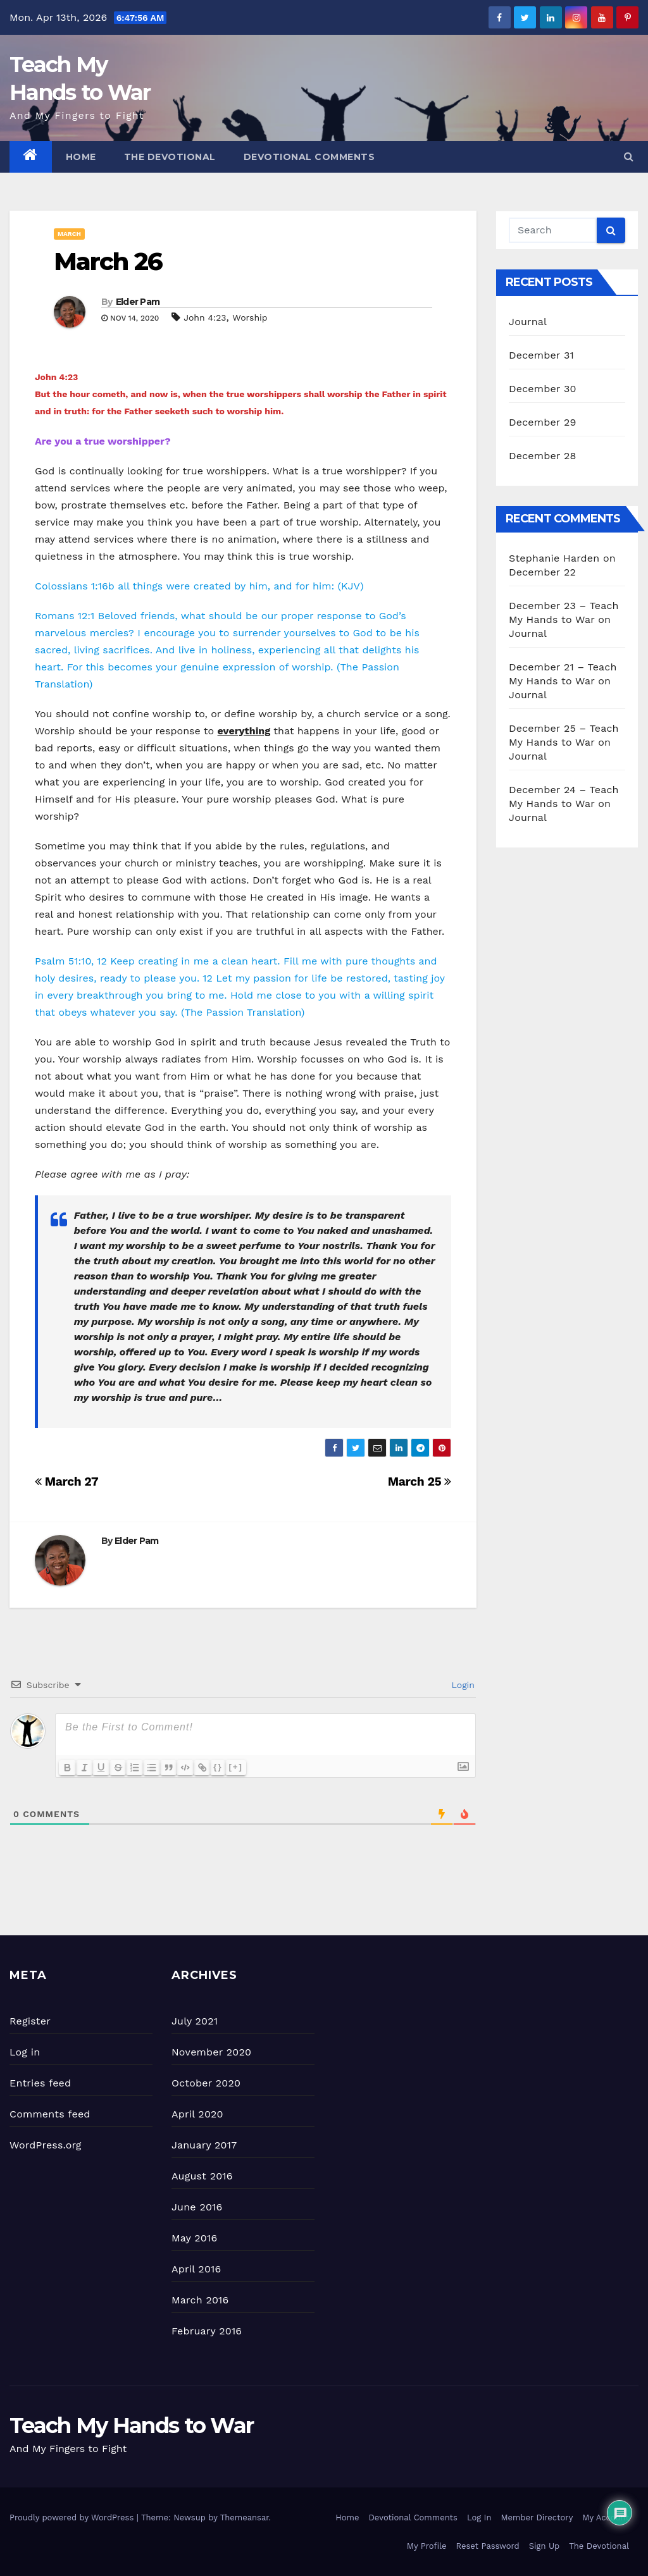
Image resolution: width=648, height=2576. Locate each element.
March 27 (66, 1481)
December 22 (542, 572)
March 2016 (199, 2300)
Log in (24, 2052)
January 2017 (204, 2145)
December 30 (542, 389)
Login (462, 1685)
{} (225, 1767)
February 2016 (206, 2331)
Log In (479, 2517)
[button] (628, 157)
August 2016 (202, 2176)
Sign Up (544, 2546)
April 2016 (196, 2269)
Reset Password (488, 2546)
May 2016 (194, 2238)
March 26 (108, 261)
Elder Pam (138, 301)
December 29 (542, 422)
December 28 (542, 456)
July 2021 (194, 2021)
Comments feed (49, 2114)
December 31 (541, 355)
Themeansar (244, 2517)
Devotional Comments (309, 157)
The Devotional (170, 157)
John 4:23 (205, 317)
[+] (244, 1767)
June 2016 (196, 2207)
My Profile (427, 2546)
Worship (249, 317)
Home (81, 157)
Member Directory (537, 2517)
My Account (605, 2517)
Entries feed (40, 2083)
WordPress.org (45, 2145)
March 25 (419, 1481)
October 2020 (205, 2083)
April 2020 (197, 2114)
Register (30, 2021)
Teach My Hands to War (131, 2425)
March (69, 233)
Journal (528, 322)
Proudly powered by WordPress (73, 2517)
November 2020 (211, 2052)
